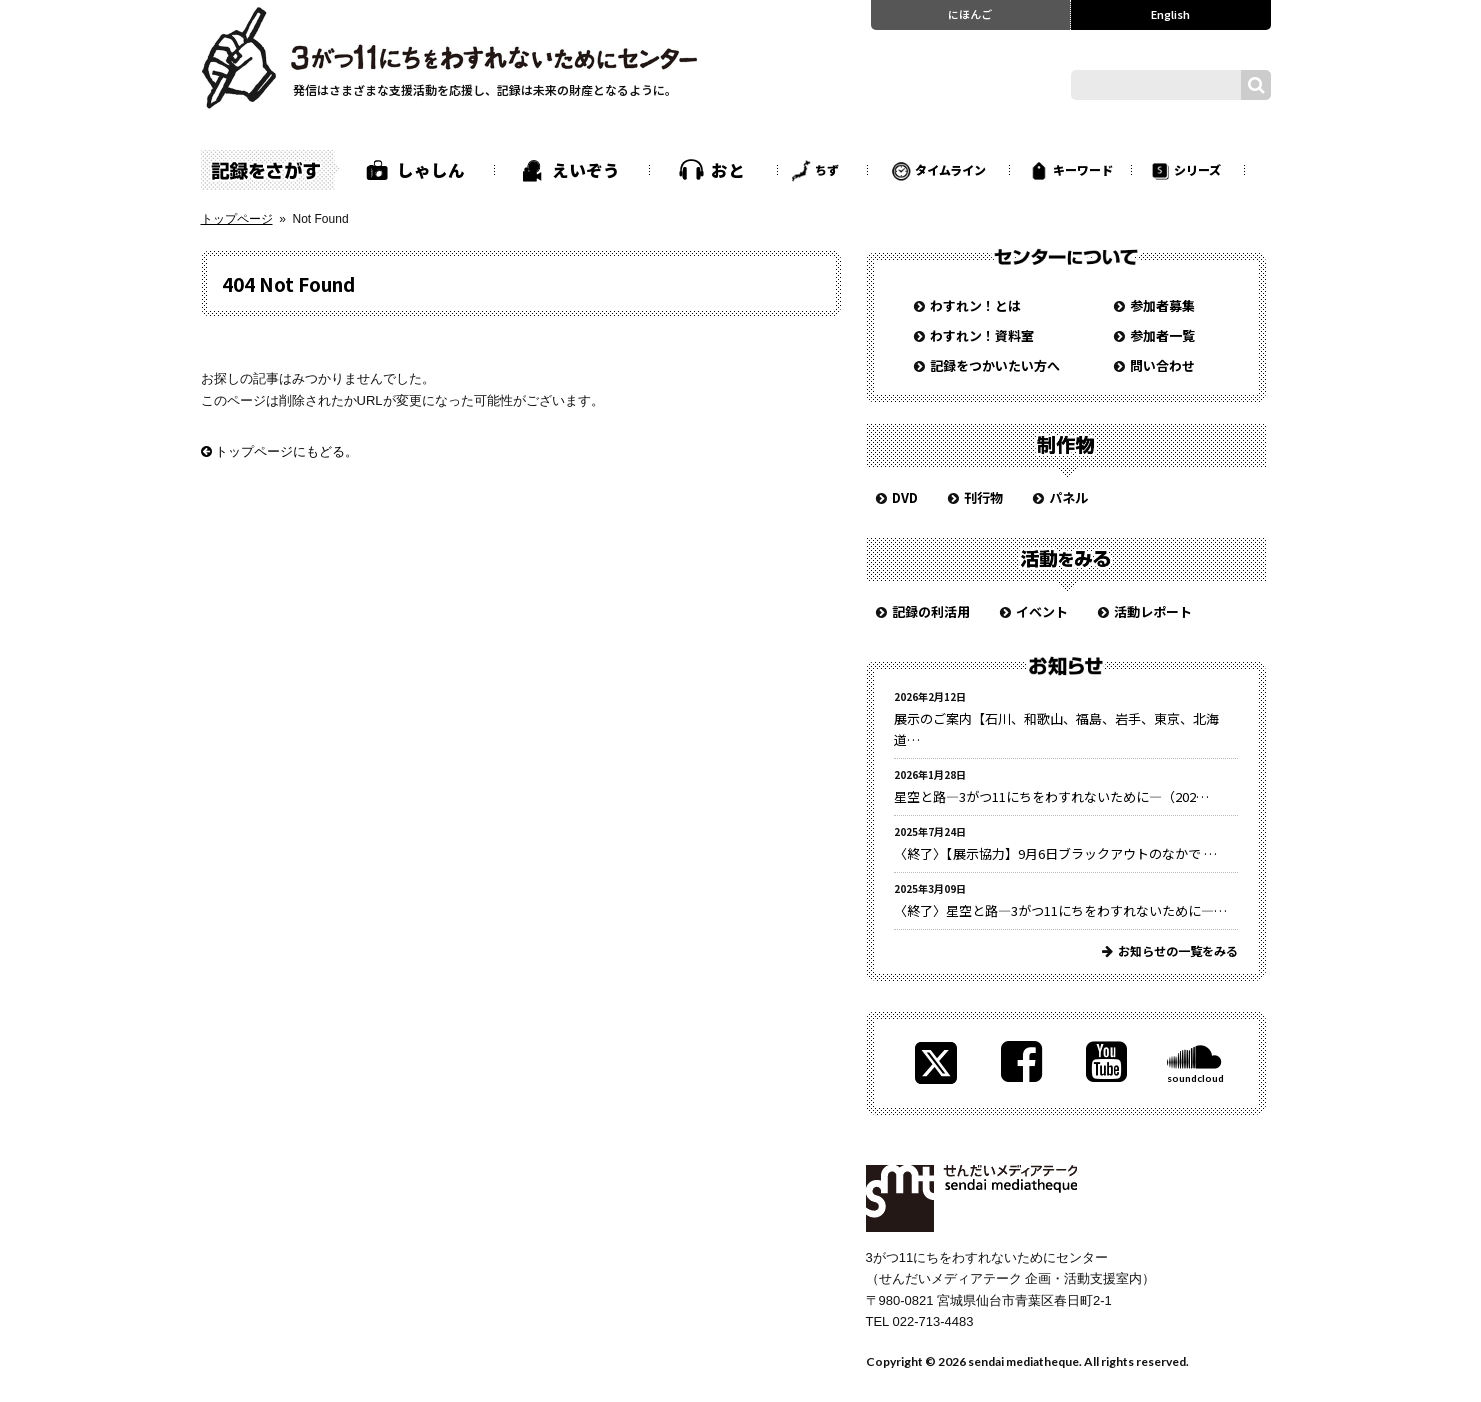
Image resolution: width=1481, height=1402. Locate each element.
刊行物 (983, 497)
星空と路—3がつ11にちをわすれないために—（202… (1051, 796)
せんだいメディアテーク (971, 1198)
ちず (827, 169)
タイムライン (950, 169)
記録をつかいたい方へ (995, 365)
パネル (1068, 497)
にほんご (970, 14)
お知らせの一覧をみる (1178, 950)
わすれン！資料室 (982, 335)
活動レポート (1153, 611)
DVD (905, 497)
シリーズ (1197, 169)
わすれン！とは (975, 305)
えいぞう (586, 170)
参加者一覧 (1162, 335)
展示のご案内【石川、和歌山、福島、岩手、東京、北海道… (1056, 729)
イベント (1042, 611)
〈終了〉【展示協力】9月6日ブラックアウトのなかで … (1055, 853)
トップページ (237, 219)
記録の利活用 (931, 611)
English (1170, 14)
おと (728, 170)
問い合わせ (1162, 365)
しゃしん (431, 170)
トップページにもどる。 (280, 451)
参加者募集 (1162, 305)
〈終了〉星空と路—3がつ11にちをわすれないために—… (1060, 910)
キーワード (1083, 169)
